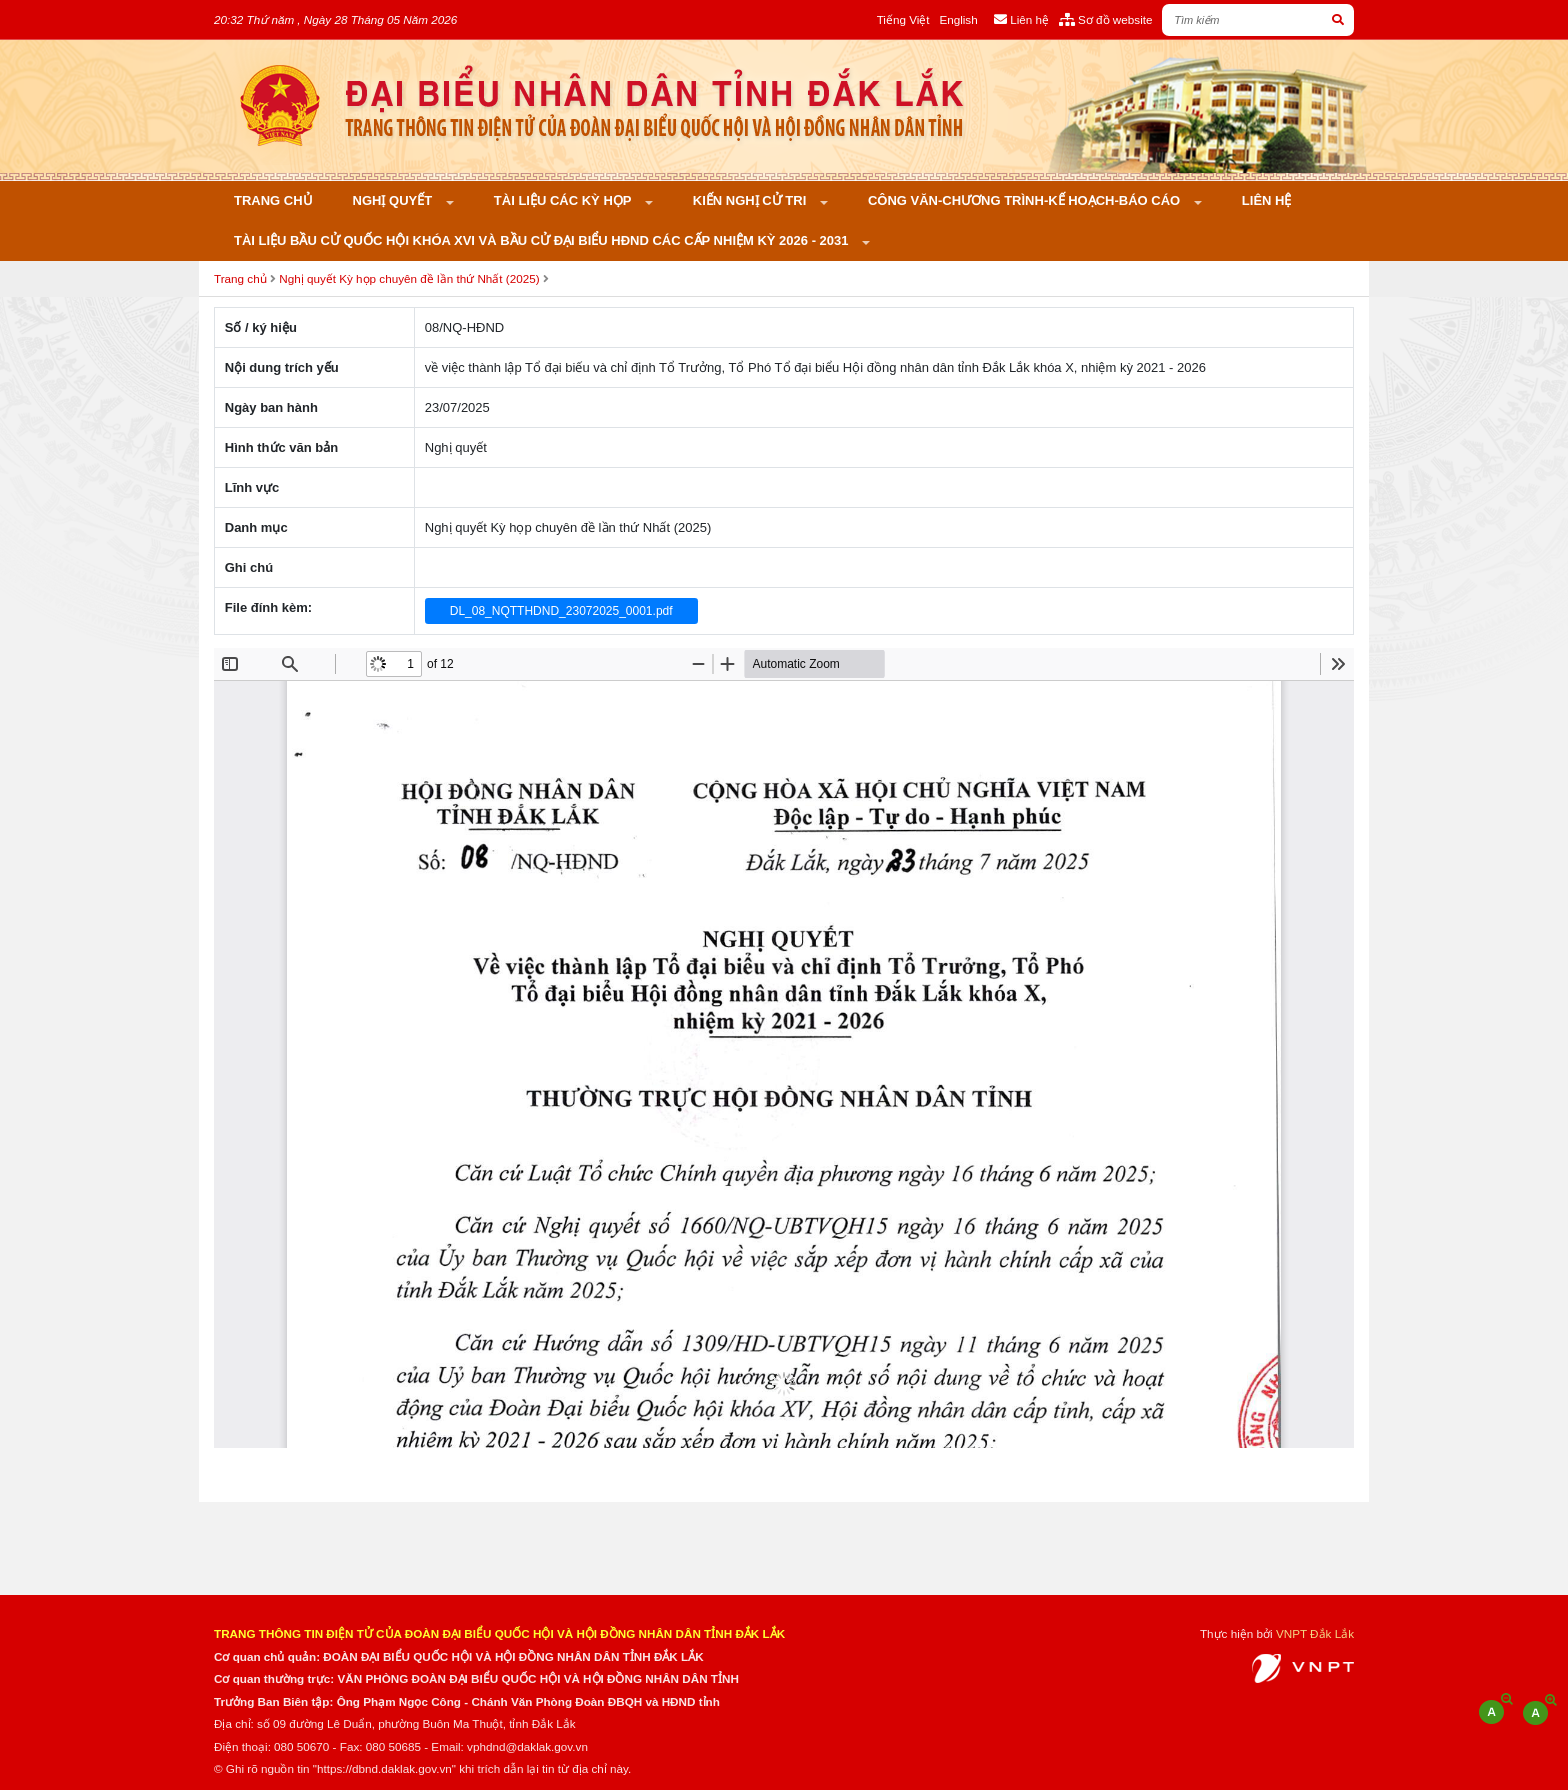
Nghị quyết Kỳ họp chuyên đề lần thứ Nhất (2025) (409, 278)
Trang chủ (273, 200)
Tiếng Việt (903, 19)
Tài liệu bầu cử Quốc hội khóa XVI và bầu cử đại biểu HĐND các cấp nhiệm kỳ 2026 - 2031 (543, 240)
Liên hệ (1267, 200)
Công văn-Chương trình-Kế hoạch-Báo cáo (1026, 200)
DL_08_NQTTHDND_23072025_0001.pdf (561, 611)
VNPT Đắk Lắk (1315, 1633)
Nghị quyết (394, 200)
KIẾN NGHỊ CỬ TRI (751, 200)
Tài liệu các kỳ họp (564, 200)
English (958, 19)
